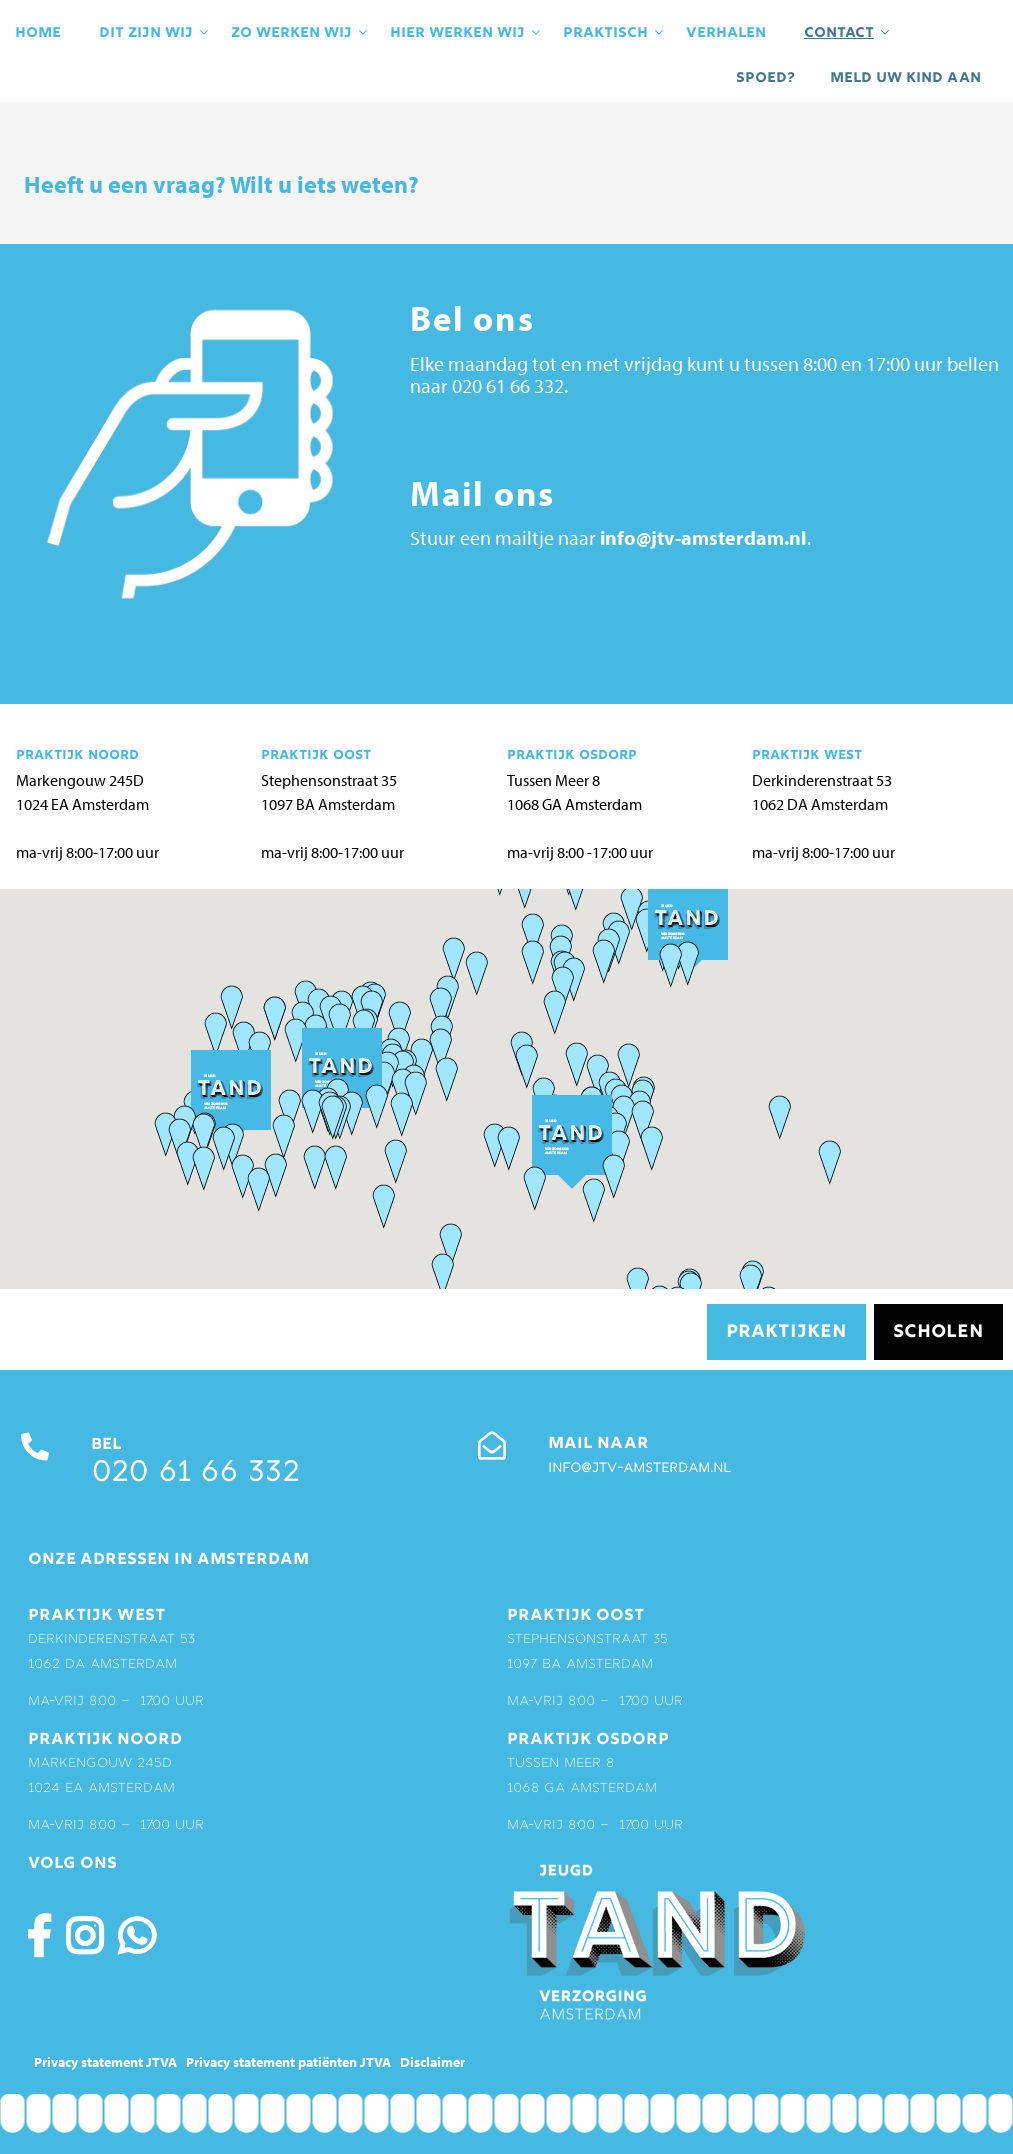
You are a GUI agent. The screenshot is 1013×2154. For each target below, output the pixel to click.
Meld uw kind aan (905, 78)
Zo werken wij (300, 33)
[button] (576, 1063)
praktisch (614, 33)
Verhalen (726, 33)
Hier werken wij (466, 33)
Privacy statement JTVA (105, 2062)
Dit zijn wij (155, 33)
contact (848, 33)
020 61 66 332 (195, 1474)
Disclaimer (432, 2062)
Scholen (938, 1332)
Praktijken (786, 1332)
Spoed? (765, 78)
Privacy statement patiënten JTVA (288, 2062)
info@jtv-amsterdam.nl (703, 537)
